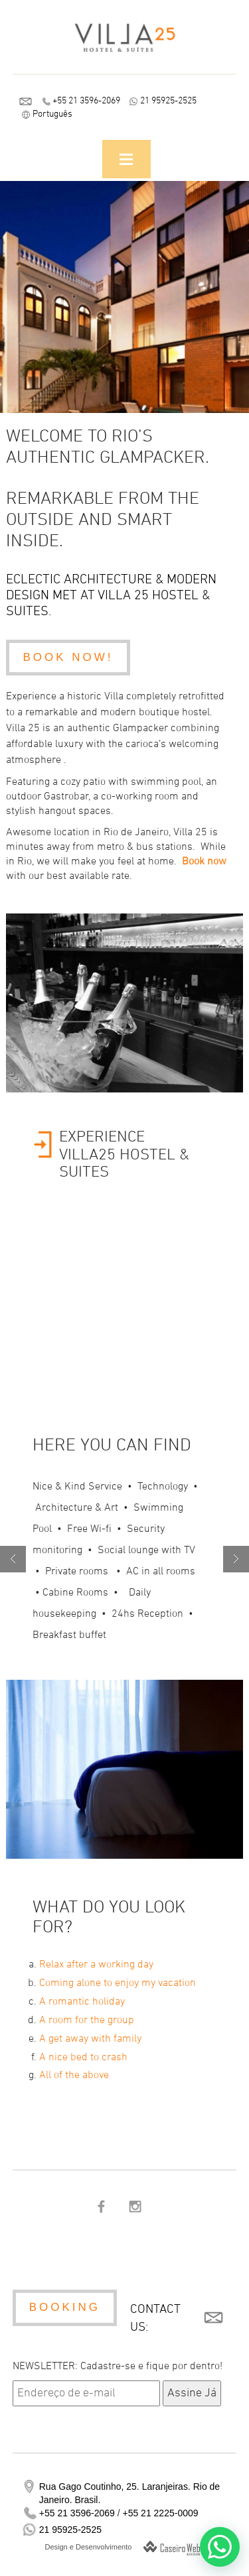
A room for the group (86, 2020)
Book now (204, 861)
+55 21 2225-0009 (160, 2513)
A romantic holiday (82, 2002)
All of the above (74, 2075)
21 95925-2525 (168, 101)
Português (52, 114)
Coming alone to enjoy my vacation (117, 1983)
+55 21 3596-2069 (86, 101)
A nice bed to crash (83, 2057)
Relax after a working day (96, 1964)
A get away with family (90, 2039)
